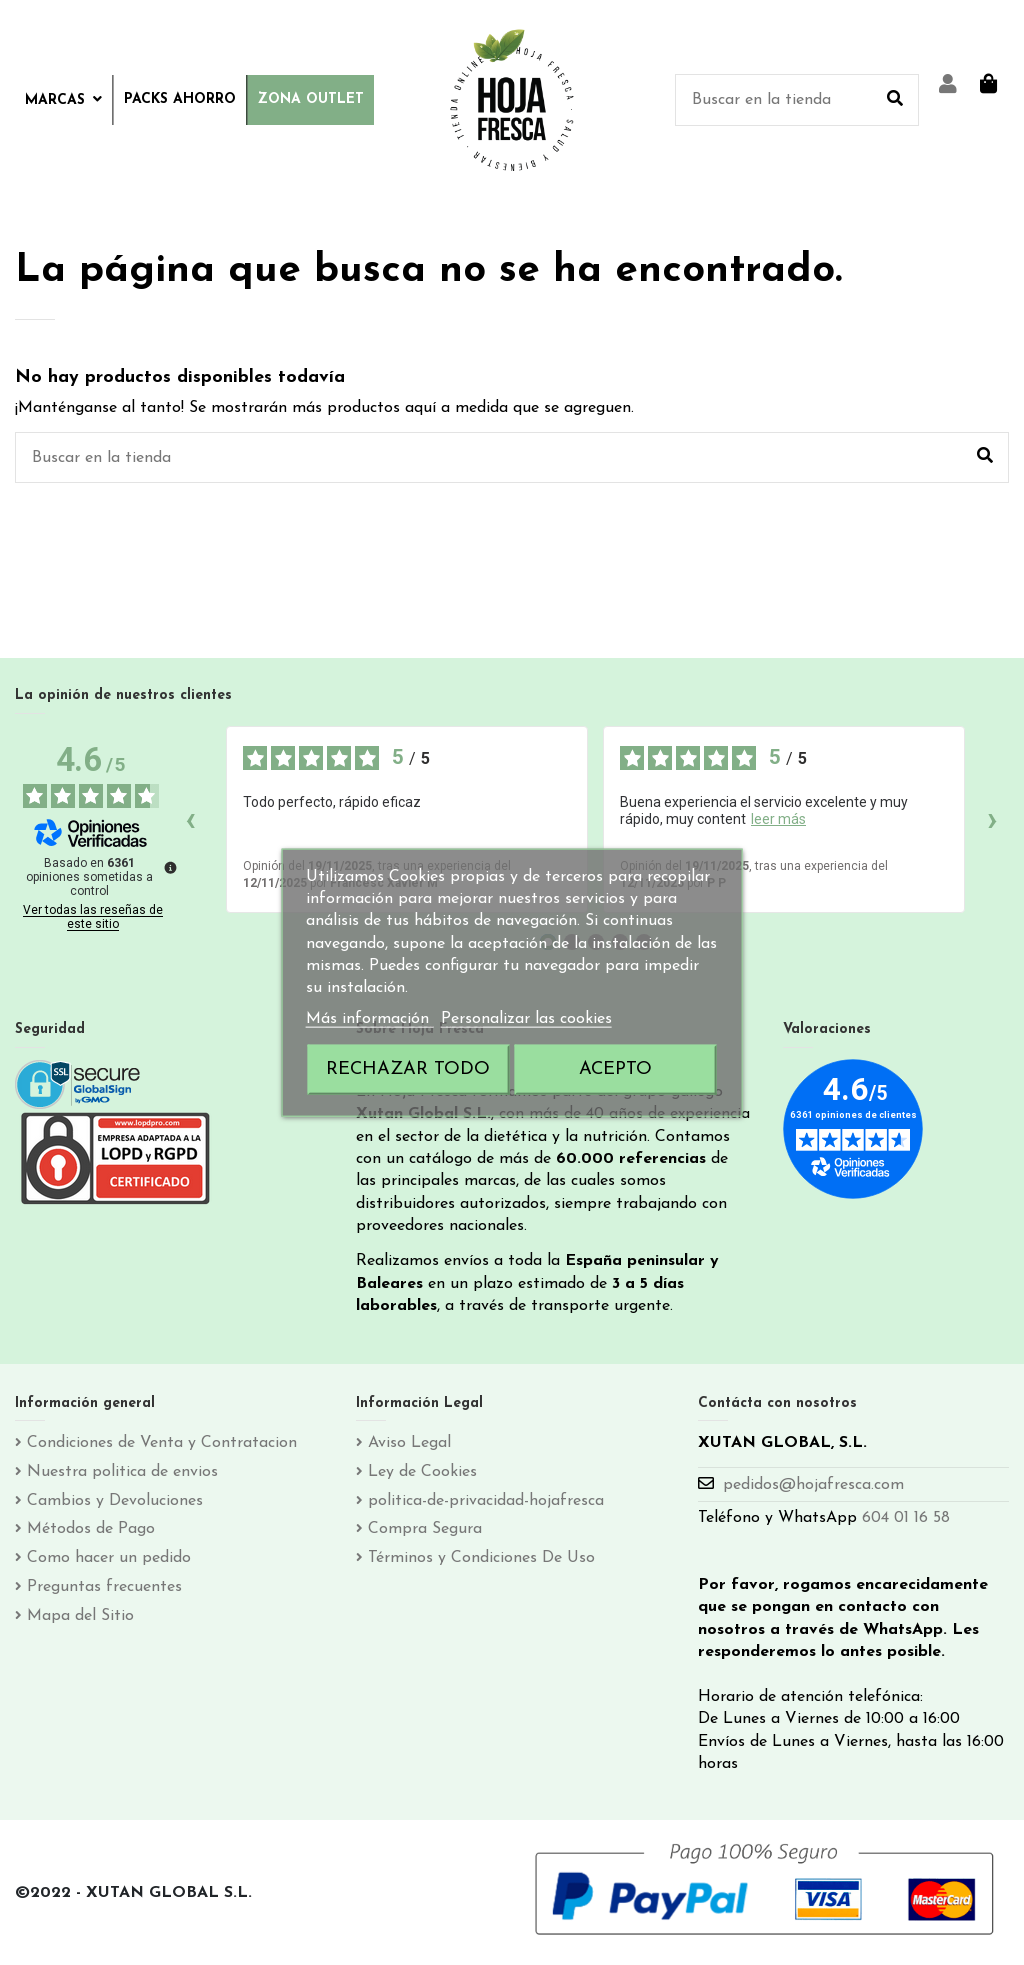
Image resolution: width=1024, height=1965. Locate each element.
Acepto (615, 1069)
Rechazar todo (408, 1069)
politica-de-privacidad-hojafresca (486, 1501)
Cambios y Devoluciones (115, 1501)
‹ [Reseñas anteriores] (190, 818)
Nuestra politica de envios (122, 1472)
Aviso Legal (409, 1443)
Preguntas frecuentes (104, 1587)
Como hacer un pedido (109, 1558)
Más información (370, 1018)
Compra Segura (425, 1529)
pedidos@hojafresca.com (813, 1485)
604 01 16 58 (906, 1518)
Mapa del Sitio (80, 1616)
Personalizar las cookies (526, 1018)
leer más (778, 819)
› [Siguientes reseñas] (992, 818)
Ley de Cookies (422, 1472)
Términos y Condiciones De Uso (481, 1558)
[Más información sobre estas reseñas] (169, 866)
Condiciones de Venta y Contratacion (162, 1443)
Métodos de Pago (91, 1529)
